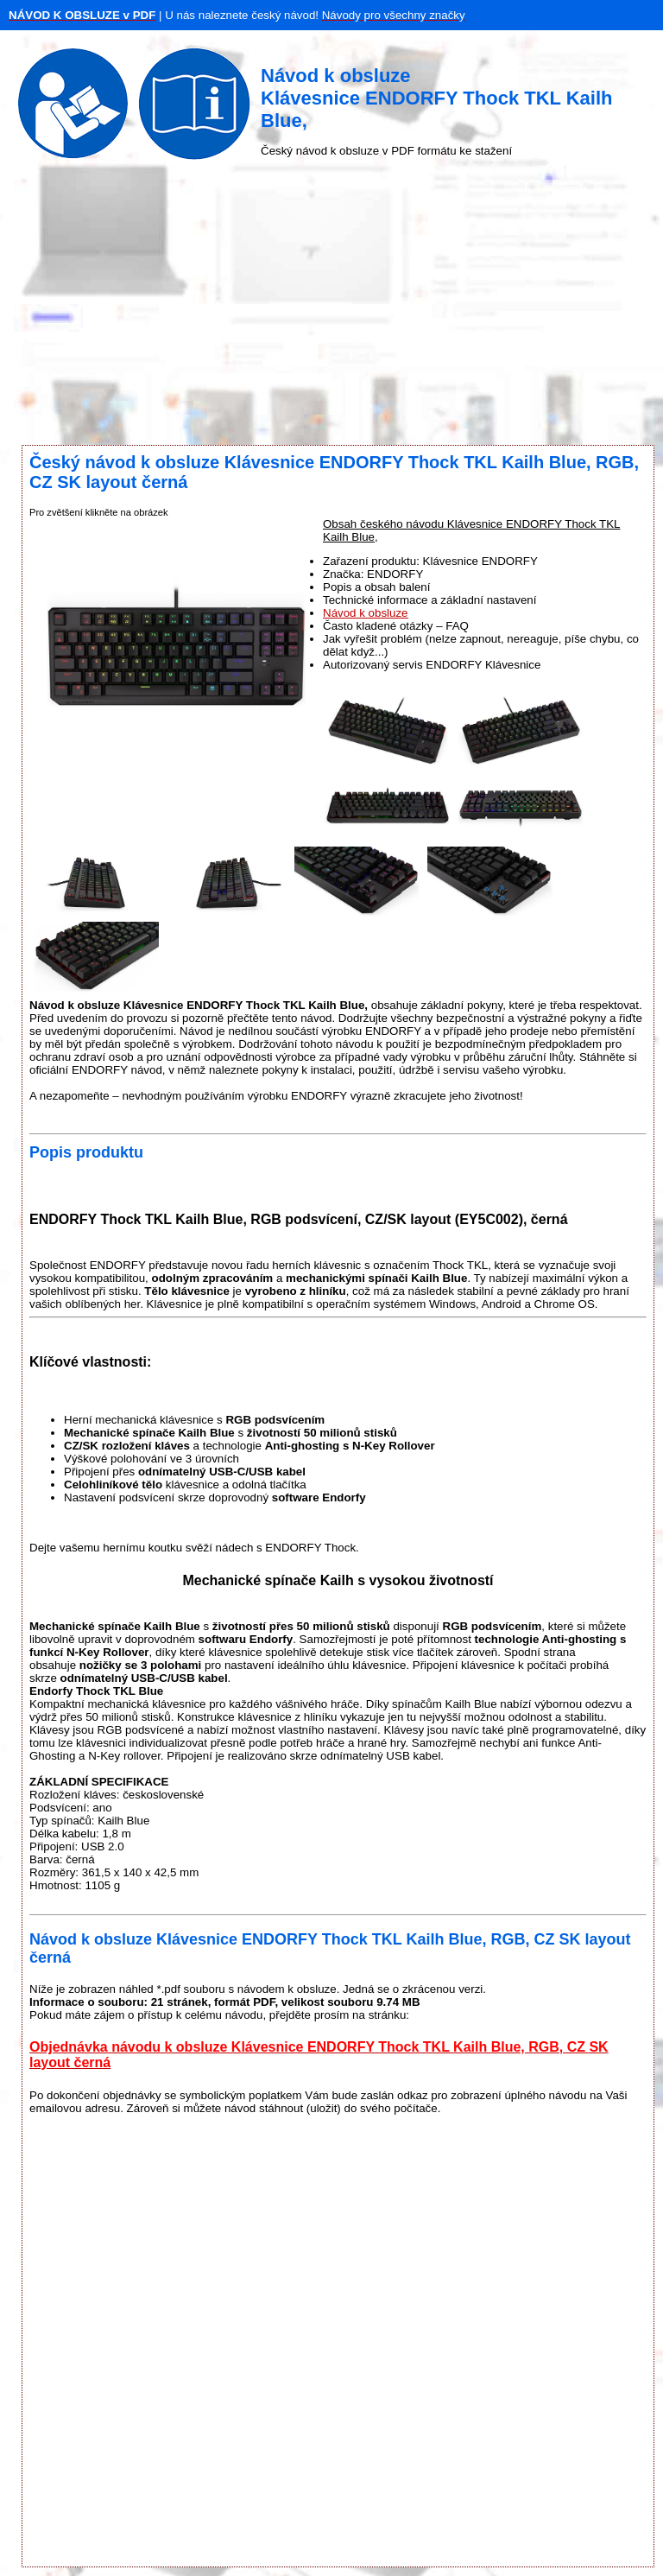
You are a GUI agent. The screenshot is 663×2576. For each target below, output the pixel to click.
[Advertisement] (331, 307)
